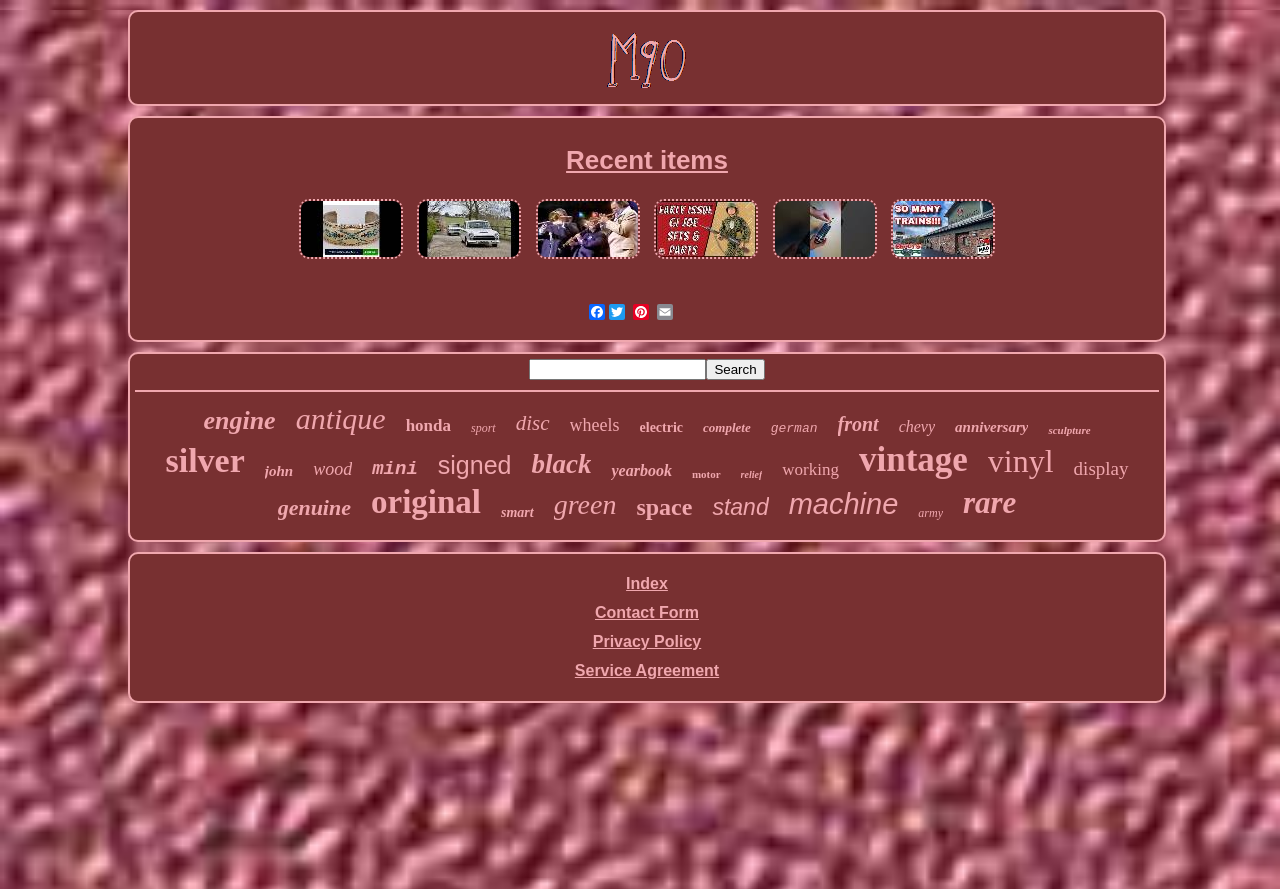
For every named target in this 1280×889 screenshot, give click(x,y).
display (1101, 468)
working (810, 469)
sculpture (1069, 430)
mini (395, 469)
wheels (595, 425)
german (794, 428)
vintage (913, 459)
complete (727, 427)
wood (332, 469)
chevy (917, 426)
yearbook (641, 470)
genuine (314, 507)
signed (475, 465)
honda (428, 425)
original (426, 502)
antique (341, 418)
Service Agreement (647, 670)
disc (533, 423)
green (585, 504)
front (858, 424)
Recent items (647, 160)
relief (752, 474)
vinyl (1021, 461)
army (930, 513)
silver (204, 460)
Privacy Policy (647, 641)
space (664, 507)
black (561, 464)
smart (517, 512)
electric (662, 427)
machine (844, 504)
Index (647, 583)
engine (239, 420)
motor (706, 474)
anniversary (991, 427)
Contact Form (647, 612)
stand (740, 507)
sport (483, 428)
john (279, 471)
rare (989, 502)
